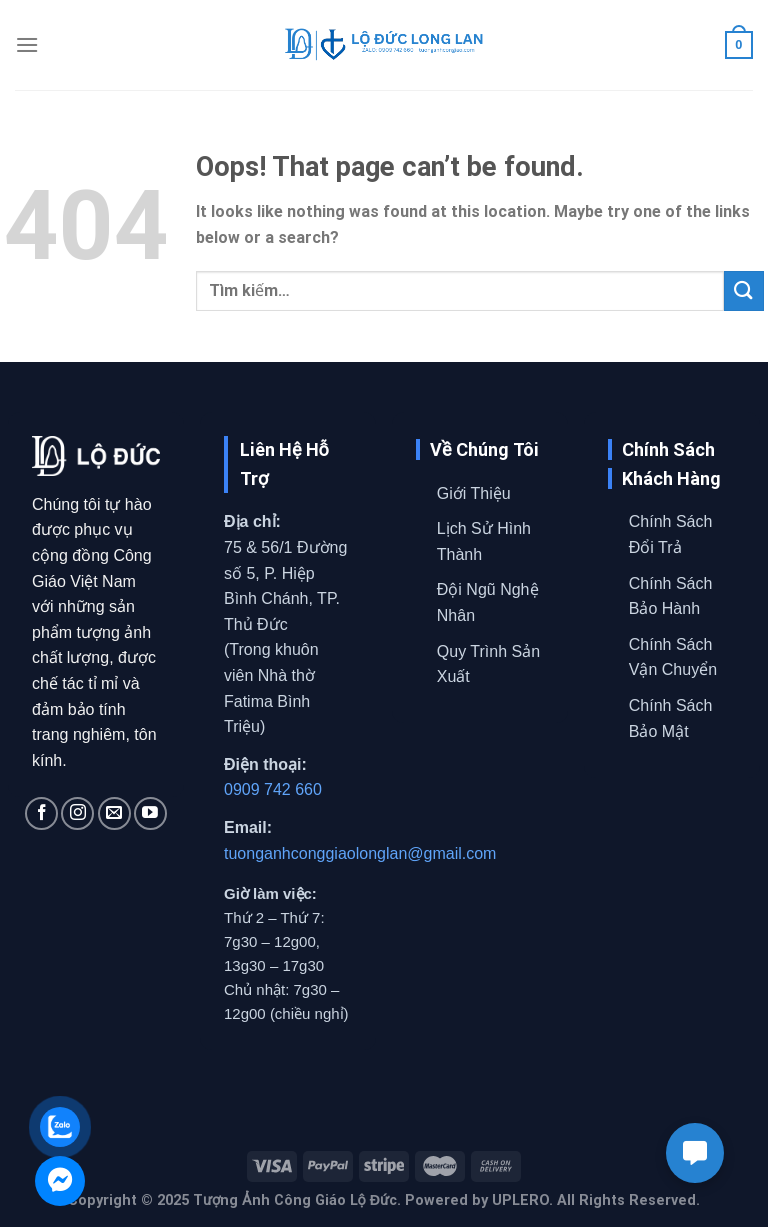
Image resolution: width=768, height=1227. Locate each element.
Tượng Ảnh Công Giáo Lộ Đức (295, 1200)
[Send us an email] (114, 813)
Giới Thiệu (474, 493)
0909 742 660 (273, 789)
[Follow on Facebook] (41, 813)
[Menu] (27, 44)
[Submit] (744, 290)
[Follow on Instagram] (77, 813)
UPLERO (520, 1200)
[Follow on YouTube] (150, 813)
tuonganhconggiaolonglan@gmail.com (360, 853)
